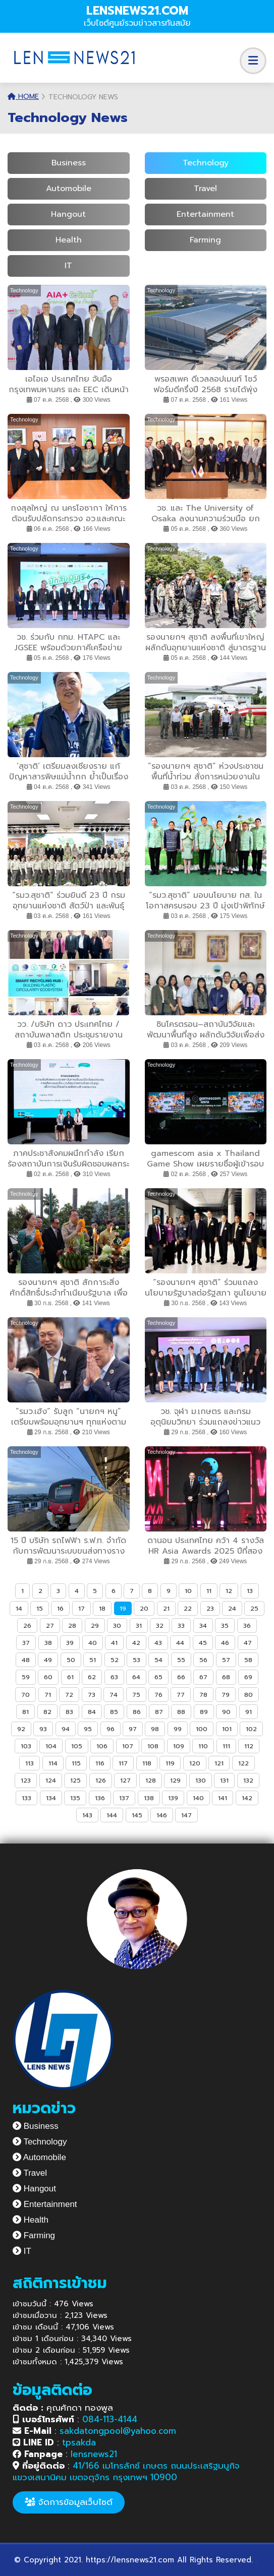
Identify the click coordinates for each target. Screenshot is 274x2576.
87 (159, 1711)
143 (87, 1815)
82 (47, 1711)
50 (71, 1660)
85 (114, 1711)
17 (81, 1608)
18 (102, 1608)
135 (75, 1798)
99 (178, 1729)
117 (123, 1763)
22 (188, 1608)
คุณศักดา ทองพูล (63, 2407)
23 (210, 1608)
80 (248, 1694)
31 (139, 1625)
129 (175, 1780)
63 (114, 1677)
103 (26, 1746)
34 (203, 1625)
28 (72, 1625)
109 (178, 1746)
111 (226, 1746)
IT (68, 266)
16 (60, 1608)
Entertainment (205, 214)
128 (150, 1780)
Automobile (68, 188)
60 (48, 1677)
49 (48, 1660)
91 (248, 1711)
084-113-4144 (109, 2419)
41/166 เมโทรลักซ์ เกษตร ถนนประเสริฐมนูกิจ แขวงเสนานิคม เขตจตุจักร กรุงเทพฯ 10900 (126, 2471)
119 (170, 1763)
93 (43, 1729)
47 (248, 1642)
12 (229, 1591)
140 (198, 1798)
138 (149, 1798)
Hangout (68, 214)
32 (159, 1625)
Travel (205, 188)
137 (124, 1798)
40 (92, 1642)
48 (26, 1660)
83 (69, 1711)
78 (203, 1694)
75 (136, 1694)
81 (25, 1711)
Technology (206, 163)
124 (50, 1780)
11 (208, 1591)
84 (92, 1711)
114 (53, 1763)
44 (180, 1642)
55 (181, 1660)
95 (88, 1729)
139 (173, 1798)
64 (136, 1677)
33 (181, 1625)
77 (181, 1694)
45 (203, 1642)
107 (127, 1746)
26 (27, 1625)
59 (26, 1677)
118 (146, 1763)
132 (248, 1780)
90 (226, 1711)
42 (136, 1642)
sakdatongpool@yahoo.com (118, 2430)
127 (125, 1780)
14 (19, 1608)
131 (224, 1780)
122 (243, 1763)
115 (76, 1763)
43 (158, 1642)
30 (117, 1625)
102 (251, 1729)
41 (114, 1642)
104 (51, 1746)
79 (226, 1694)
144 (111, 1815)
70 (25, 1694)
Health (69, 240)
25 (254, 1608)
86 (137, 1711)
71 (47, 1694)
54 (158, 1660)
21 (166, 1608)
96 (110, 1729)
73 (91, 1694)
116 (99, 1763)
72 (69, 1694)
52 (115, 1660)
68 (226, 1677)
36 (247, 1625)
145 (137, 1815)
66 (181, 1677)
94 (66, 1729)
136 (100, 1798)
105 (76, 1746)
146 (161, 1815)
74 (113, 1694)
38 (48, 1642)
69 (248, 1677)
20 (144, 1608)
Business (68, 163)
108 (152, 1746)
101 (227, 1729)
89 (204, 1711)
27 (50, 1625)
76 (158, 1694)
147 (186, 1815)
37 (26, 1642)
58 (248, 1660)
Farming (205, 240)
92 (21, 1729)
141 (222, 1798)
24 (232, 1608)
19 (123, 1608)
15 (39, 1608)
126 (100, 1780)
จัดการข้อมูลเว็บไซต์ (69, 2501)
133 (26, 1798)
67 (203, 1677)
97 (133, 1729)
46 (225, 1642)
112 (248, 1746)
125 (75, 1780)
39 (70, 1642)
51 (92, 1660)
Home (23, 96)
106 (101, 1746)
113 (29, 1763)
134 (51, 1798)
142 (247, 1798)
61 (70, 1677)
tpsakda (79, 2442)
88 (181, 1711)
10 (188, 1591)
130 (200, 1780)
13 (250, 1591)
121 (219, 1763)
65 (158, 1677)
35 (225, 1625)
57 (226, 1660)
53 (136, 1660)
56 (203, 1660)
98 (155, 1729)
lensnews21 (94, 2454)
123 (26, 1780)
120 (194, 1763)
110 (203, 1746)
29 (95, 1625)
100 (201, 1729)
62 (92, 1677)
